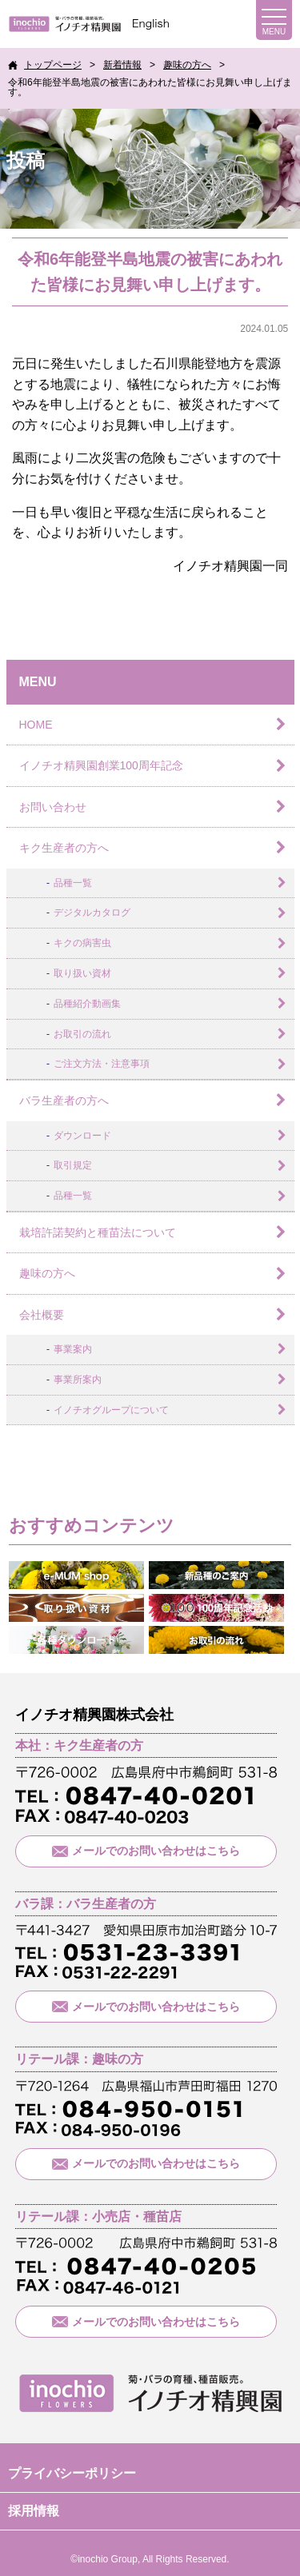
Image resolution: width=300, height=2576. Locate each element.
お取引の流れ (82, 1034)
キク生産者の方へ (64, 847)
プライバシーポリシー (72, 2473)
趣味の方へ (47, 1273)
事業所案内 (78, 1379)
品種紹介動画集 (87, 1003)
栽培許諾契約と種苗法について (97, 1232)
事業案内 (73, 1349)
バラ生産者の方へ (64, 1100)
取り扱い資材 (82, 973)
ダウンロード (82, 1135)
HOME (36, 724)
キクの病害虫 (82, 943)
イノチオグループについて (111, 1410)
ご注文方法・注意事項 (102, 1063)
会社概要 (41, 1314)
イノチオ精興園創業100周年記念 (101, 765)
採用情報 (33, 2511)
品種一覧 (73, 883)
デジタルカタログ (92, 912)
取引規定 (73, 1165)
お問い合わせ (52, 807)
